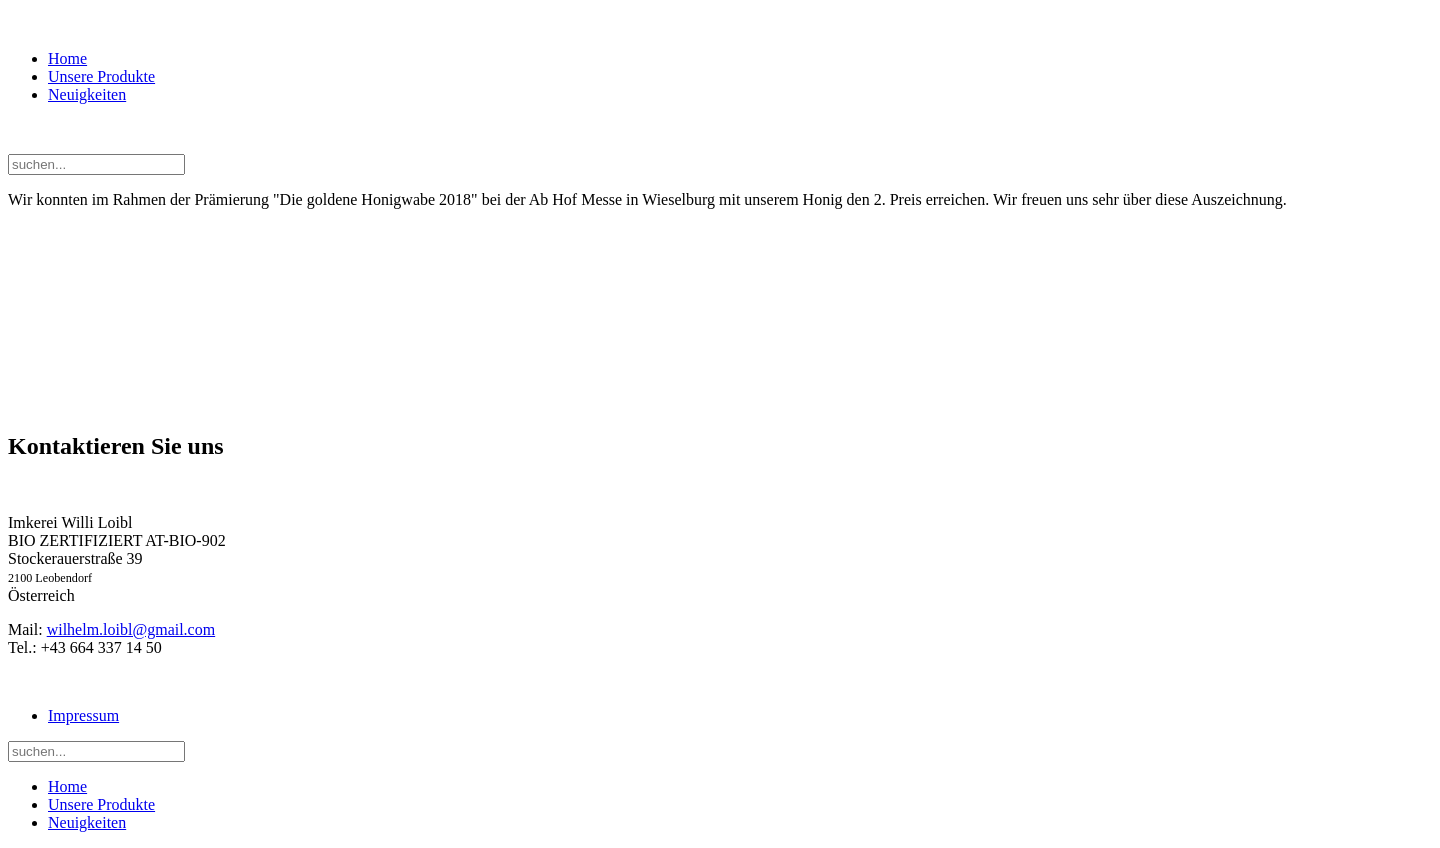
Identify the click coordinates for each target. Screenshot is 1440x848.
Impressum (83, 715)
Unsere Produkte (101, 76)
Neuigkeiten (87, 94)
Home (67, 58)
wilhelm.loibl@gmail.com (131, 629)
